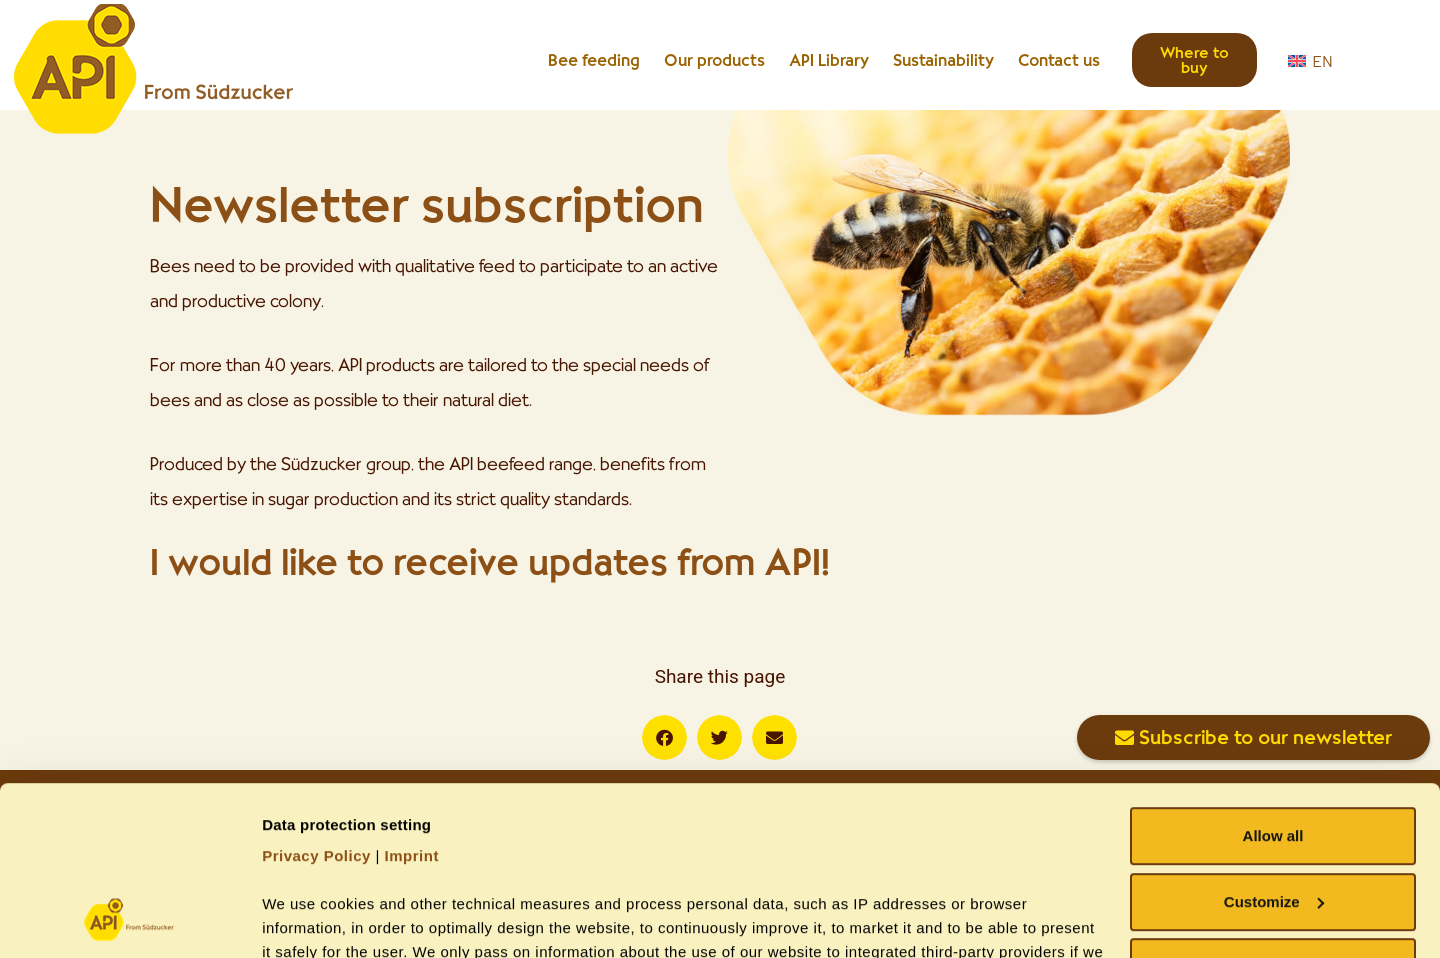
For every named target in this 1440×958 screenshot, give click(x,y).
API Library (829, 60)
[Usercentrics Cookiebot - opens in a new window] (129, 919)
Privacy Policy (316, 697)
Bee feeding (594, 60)
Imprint (412, 697)
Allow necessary (1273, 808)
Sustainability (943, 60)
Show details (308, 918)
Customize (1274, 743)
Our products (714, 60)
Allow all (1273, 677)
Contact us (1059, 60)
